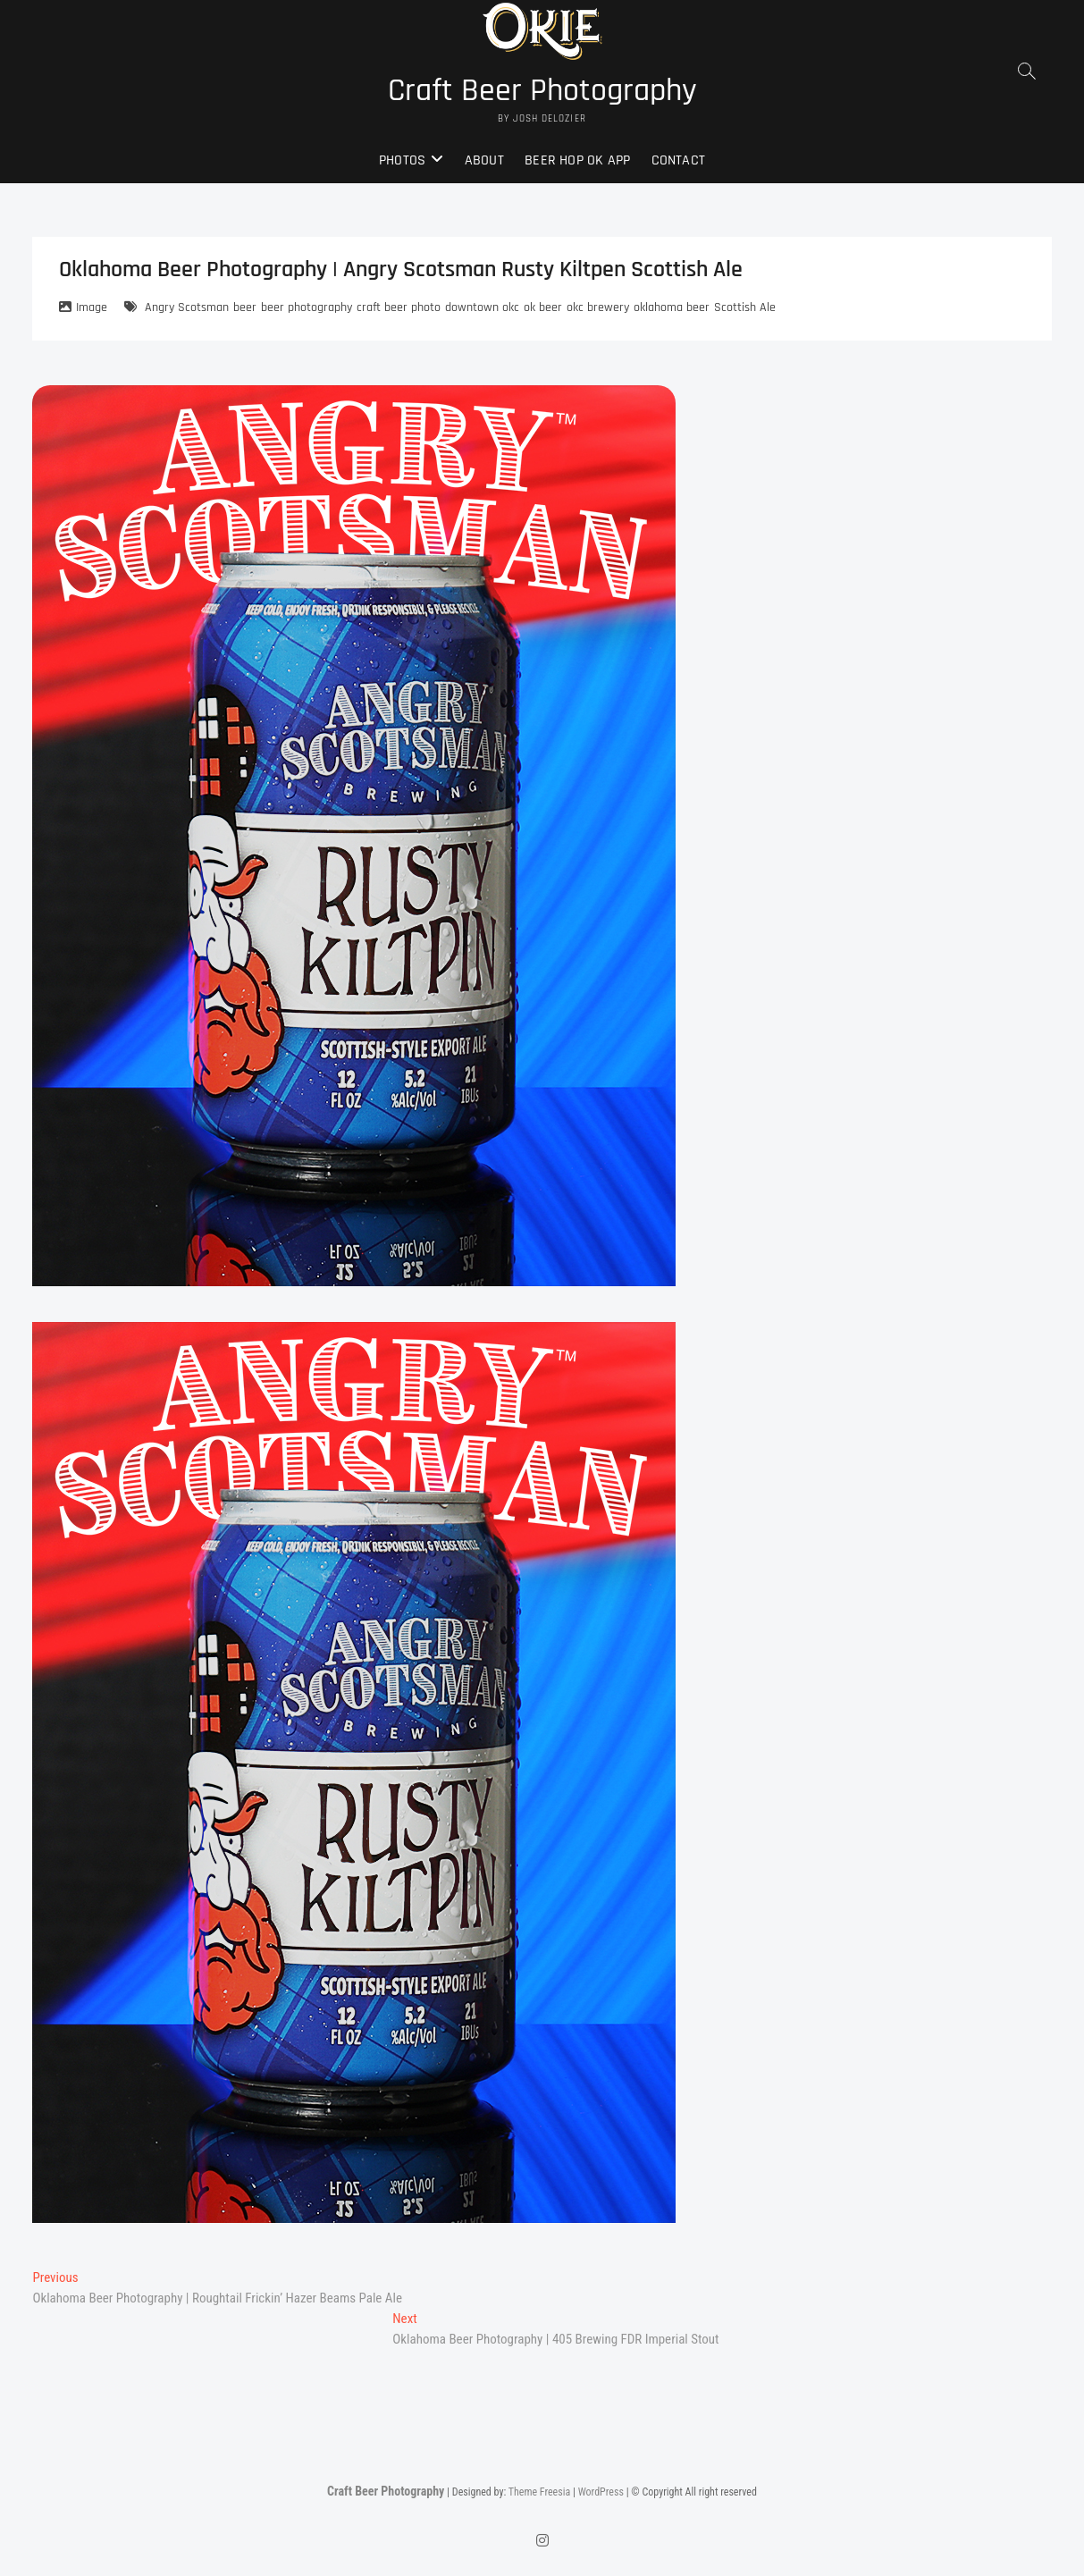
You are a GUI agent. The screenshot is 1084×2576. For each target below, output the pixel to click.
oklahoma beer (672, 307)
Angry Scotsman (187, 307)
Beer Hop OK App (577, 160)
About (484, 160)
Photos (402, 160)
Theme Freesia (539, 2492)
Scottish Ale (745, 307)
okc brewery (598, 307)
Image (91, 307)
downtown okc (482, 307)
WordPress (601, 2492)
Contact (678, 160)
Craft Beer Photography (542, 91)
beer (244, 307)
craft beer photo (399, 307)
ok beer (543, 307)
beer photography (306, 307)
